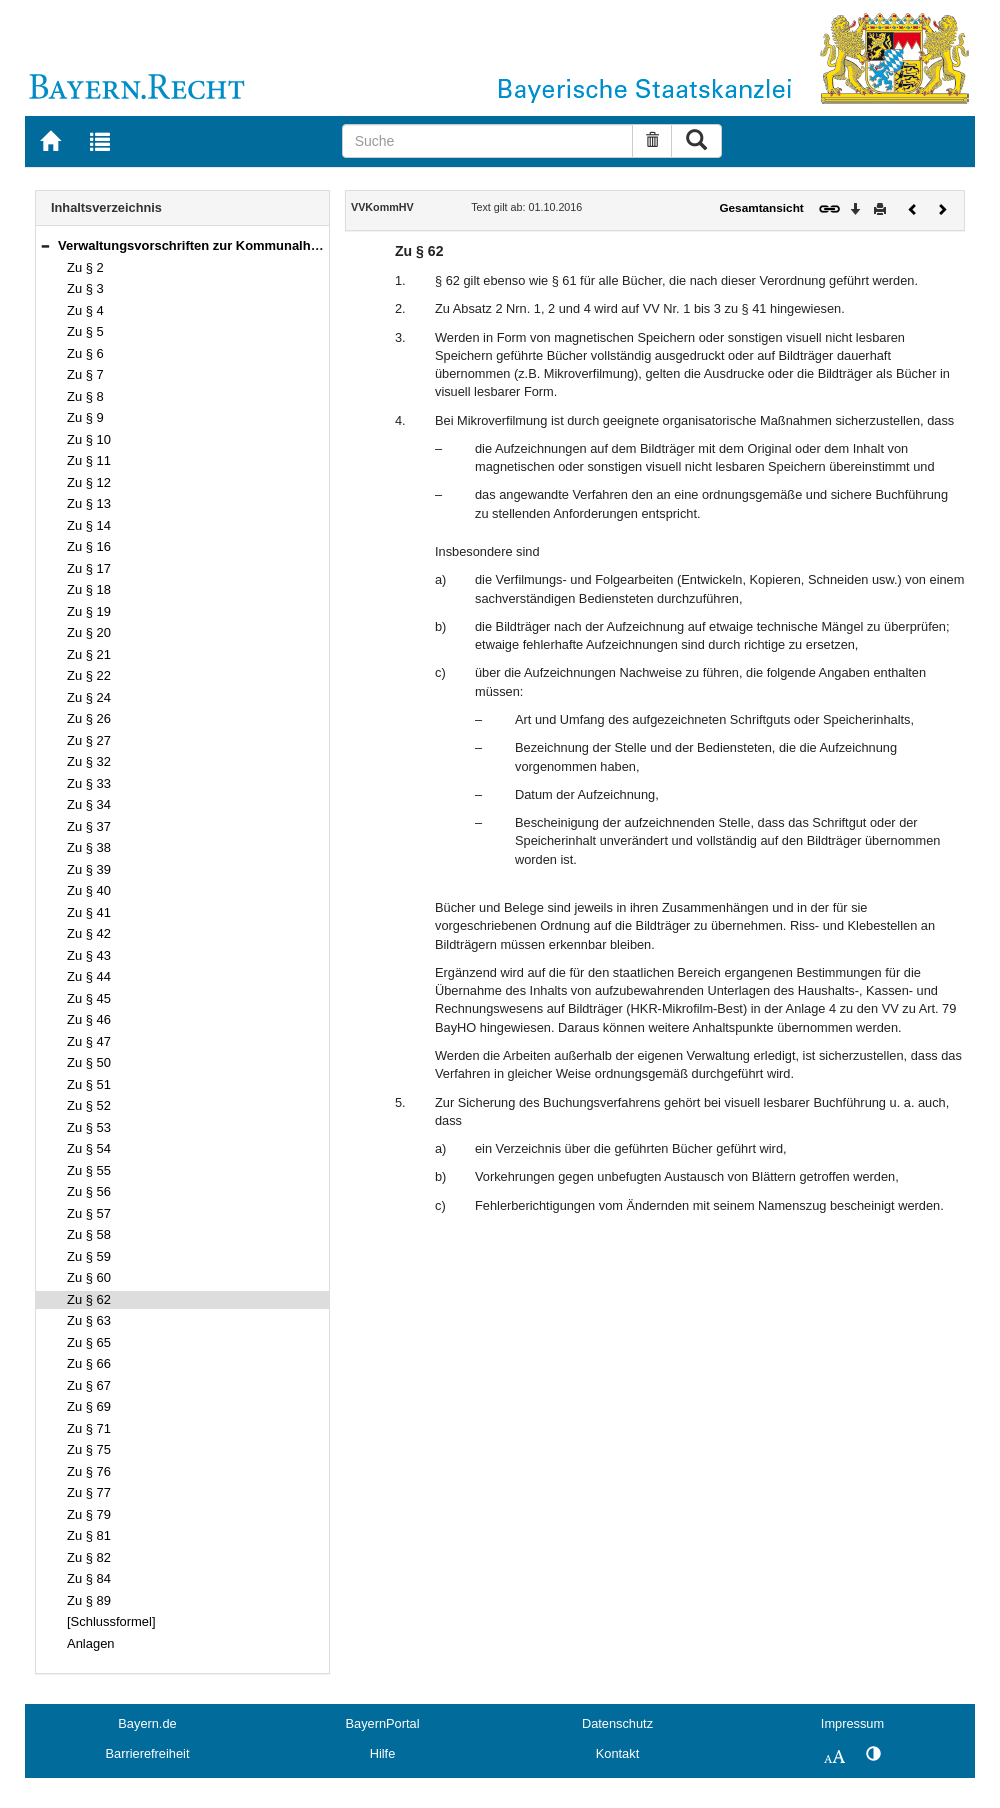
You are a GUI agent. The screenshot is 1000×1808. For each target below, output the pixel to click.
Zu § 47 (89, 1041)
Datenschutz (617, 1723)
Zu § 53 (89, 1127)
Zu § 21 (89, 654)
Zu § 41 (89, 912)
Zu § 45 (89, 998)
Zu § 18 (89, 589)
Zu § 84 (89, 1578)
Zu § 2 (85, 267)
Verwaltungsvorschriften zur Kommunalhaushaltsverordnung (246, 245)
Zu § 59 (89, 1256)
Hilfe (383, 1753)
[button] (45, 245)
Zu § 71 (89, 1428)
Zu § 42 (89, 933)
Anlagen (91, 1643)
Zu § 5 (85, 331)
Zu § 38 (89, 847)
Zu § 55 (89, 1170)
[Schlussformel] (111, 1621)
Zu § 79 (89, 1514)
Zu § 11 (89, 460)
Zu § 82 (89, 1557)
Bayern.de (147, 1723)
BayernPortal (383, 1723)
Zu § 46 (89, 1019)
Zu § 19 (89, 611)
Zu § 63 (89, 1320)
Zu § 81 (89, 1535)
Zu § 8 (85, 396)
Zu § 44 (89, 976)
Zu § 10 (89, 439)
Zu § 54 (89, 1148)
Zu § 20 (89, 632)
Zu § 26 (89, 718)
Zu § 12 (89, 482)
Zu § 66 (89, 1363)
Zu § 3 (85, 288)
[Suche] (488, 141)
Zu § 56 (89, 1191)
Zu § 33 (89, 783)
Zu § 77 (89, 1492)
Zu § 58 (89, 1234)
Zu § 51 (89, 1084)
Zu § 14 (89, 525)
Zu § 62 (89, 1299)
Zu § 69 (89, 1406)
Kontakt (617, 1753)
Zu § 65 (89, 1342)
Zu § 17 (89, 568)
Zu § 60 (89, 1277)
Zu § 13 (89, 503)
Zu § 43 (89, 955)
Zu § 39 (89, 869)
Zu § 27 (89, 740)
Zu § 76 (89, 1471)
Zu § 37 (89, 826)
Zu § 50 (89, 1062)
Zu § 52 (89, 1105)
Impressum (852, 1723)
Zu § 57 (89, 1213)
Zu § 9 (85, 417)
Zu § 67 (89, 1385)
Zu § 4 (85, 310)
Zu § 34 (89, 804)
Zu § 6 (85, 353)
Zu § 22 (89, 675)
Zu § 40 (89, 890)
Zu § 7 (85, 374)
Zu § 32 (89, 761)
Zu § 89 (89, 1600)
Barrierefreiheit (148, 1753)
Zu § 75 (89, 1449)
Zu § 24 (89, 697)
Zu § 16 (89, 546)
